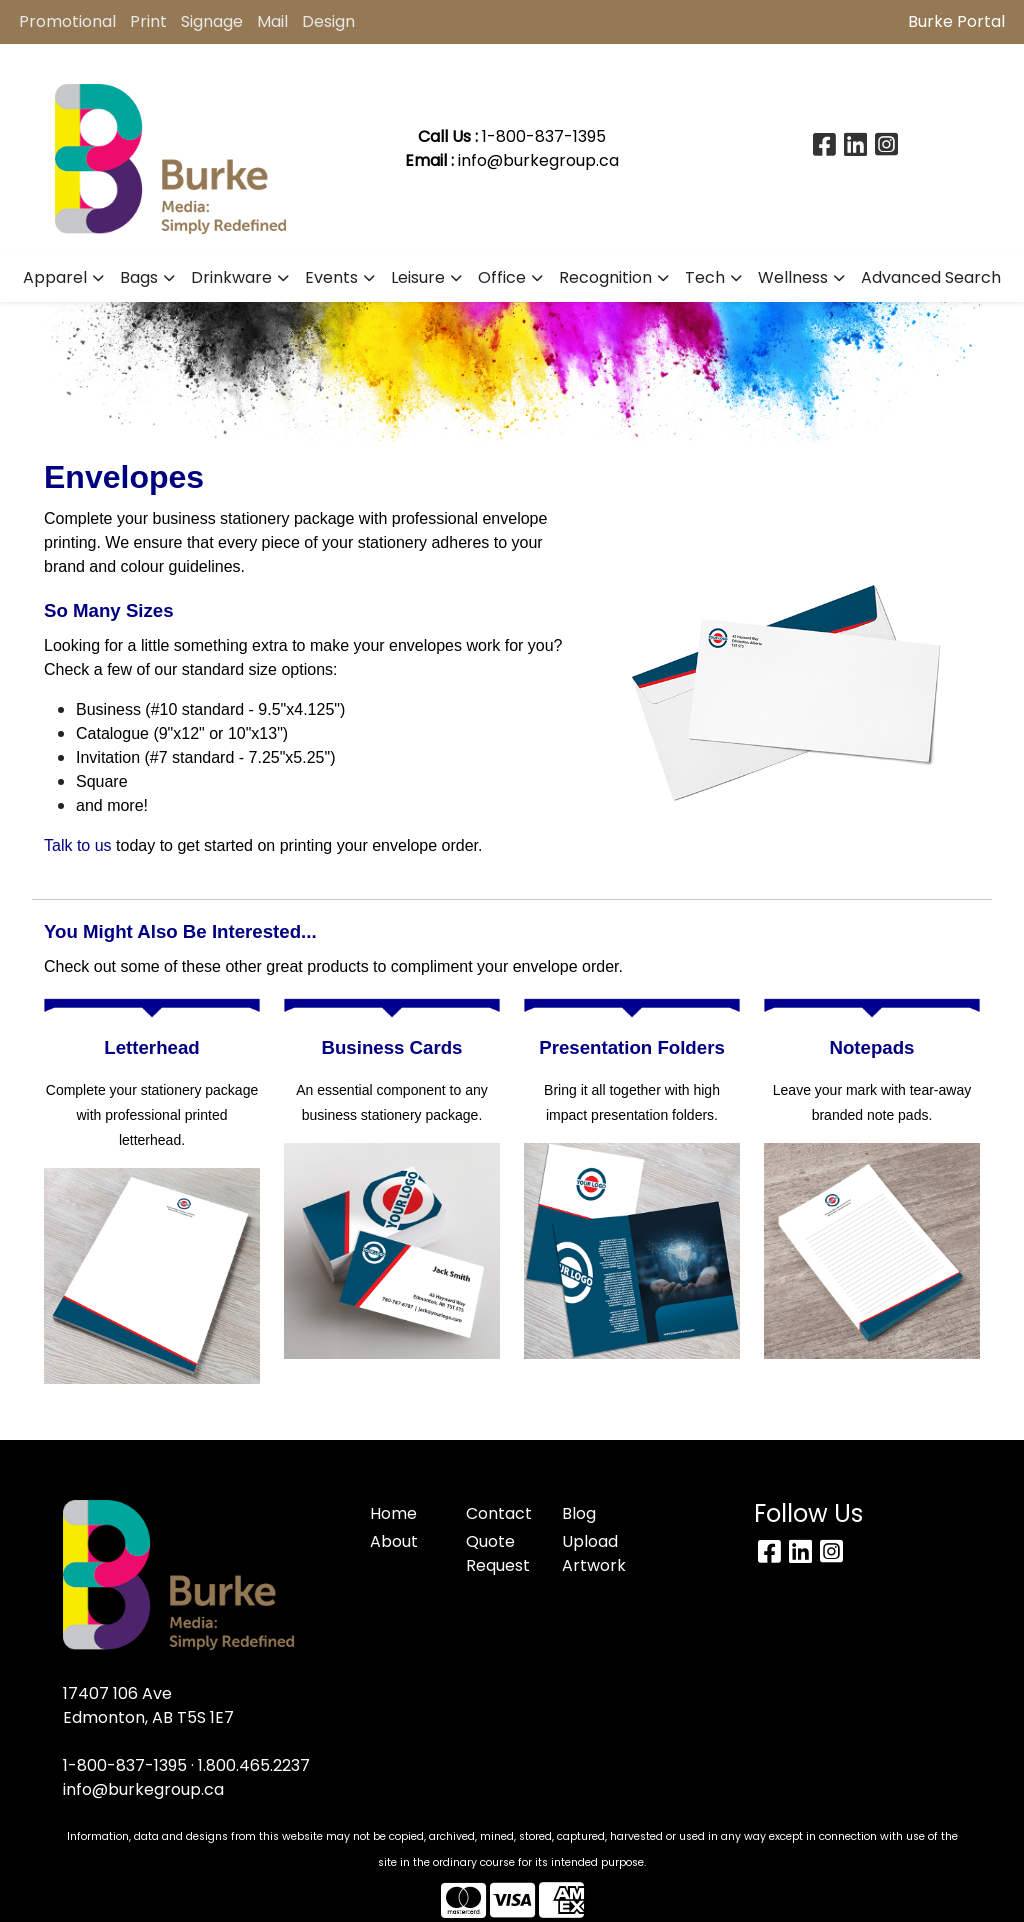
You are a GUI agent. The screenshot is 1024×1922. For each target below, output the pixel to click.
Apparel (55, 277)
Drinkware (231, 277)
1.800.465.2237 (254, 1765)
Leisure (418, 277)
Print (148, 21)
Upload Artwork (594, 1553)
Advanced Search (931, 277)
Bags (139, 277)
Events (331, 277)
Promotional (67, 21)
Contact (499, 1513)
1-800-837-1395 (125, 1765)
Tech (705, 277)
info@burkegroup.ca (538, 160)
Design (328, 21)
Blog (579, 1513)
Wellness (793, 277)
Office (502, 277)
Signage (212, 21)
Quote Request (498, 1553)
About (394, 1541)
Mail (272, 21)
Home (393, 1513)
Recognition (605, 277)
